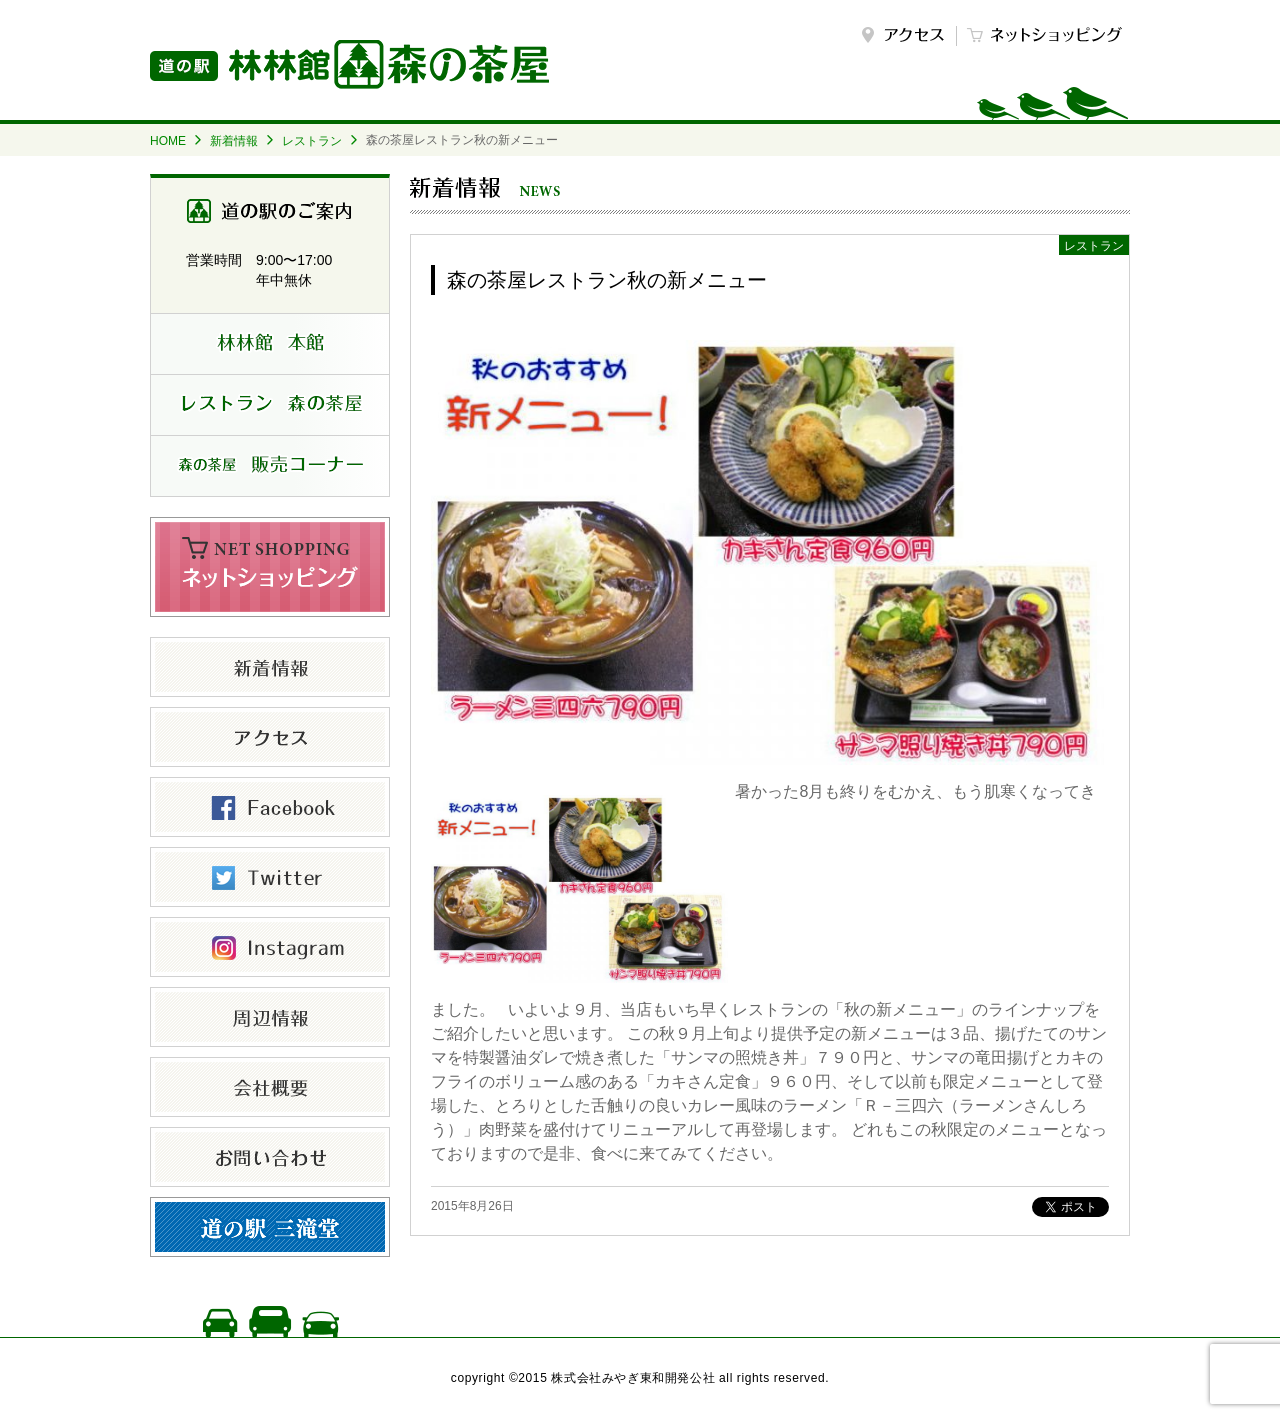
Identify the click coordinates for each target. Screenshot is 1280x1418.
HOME (168, 141)
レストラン (312, 141)
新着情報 (234, 141)
